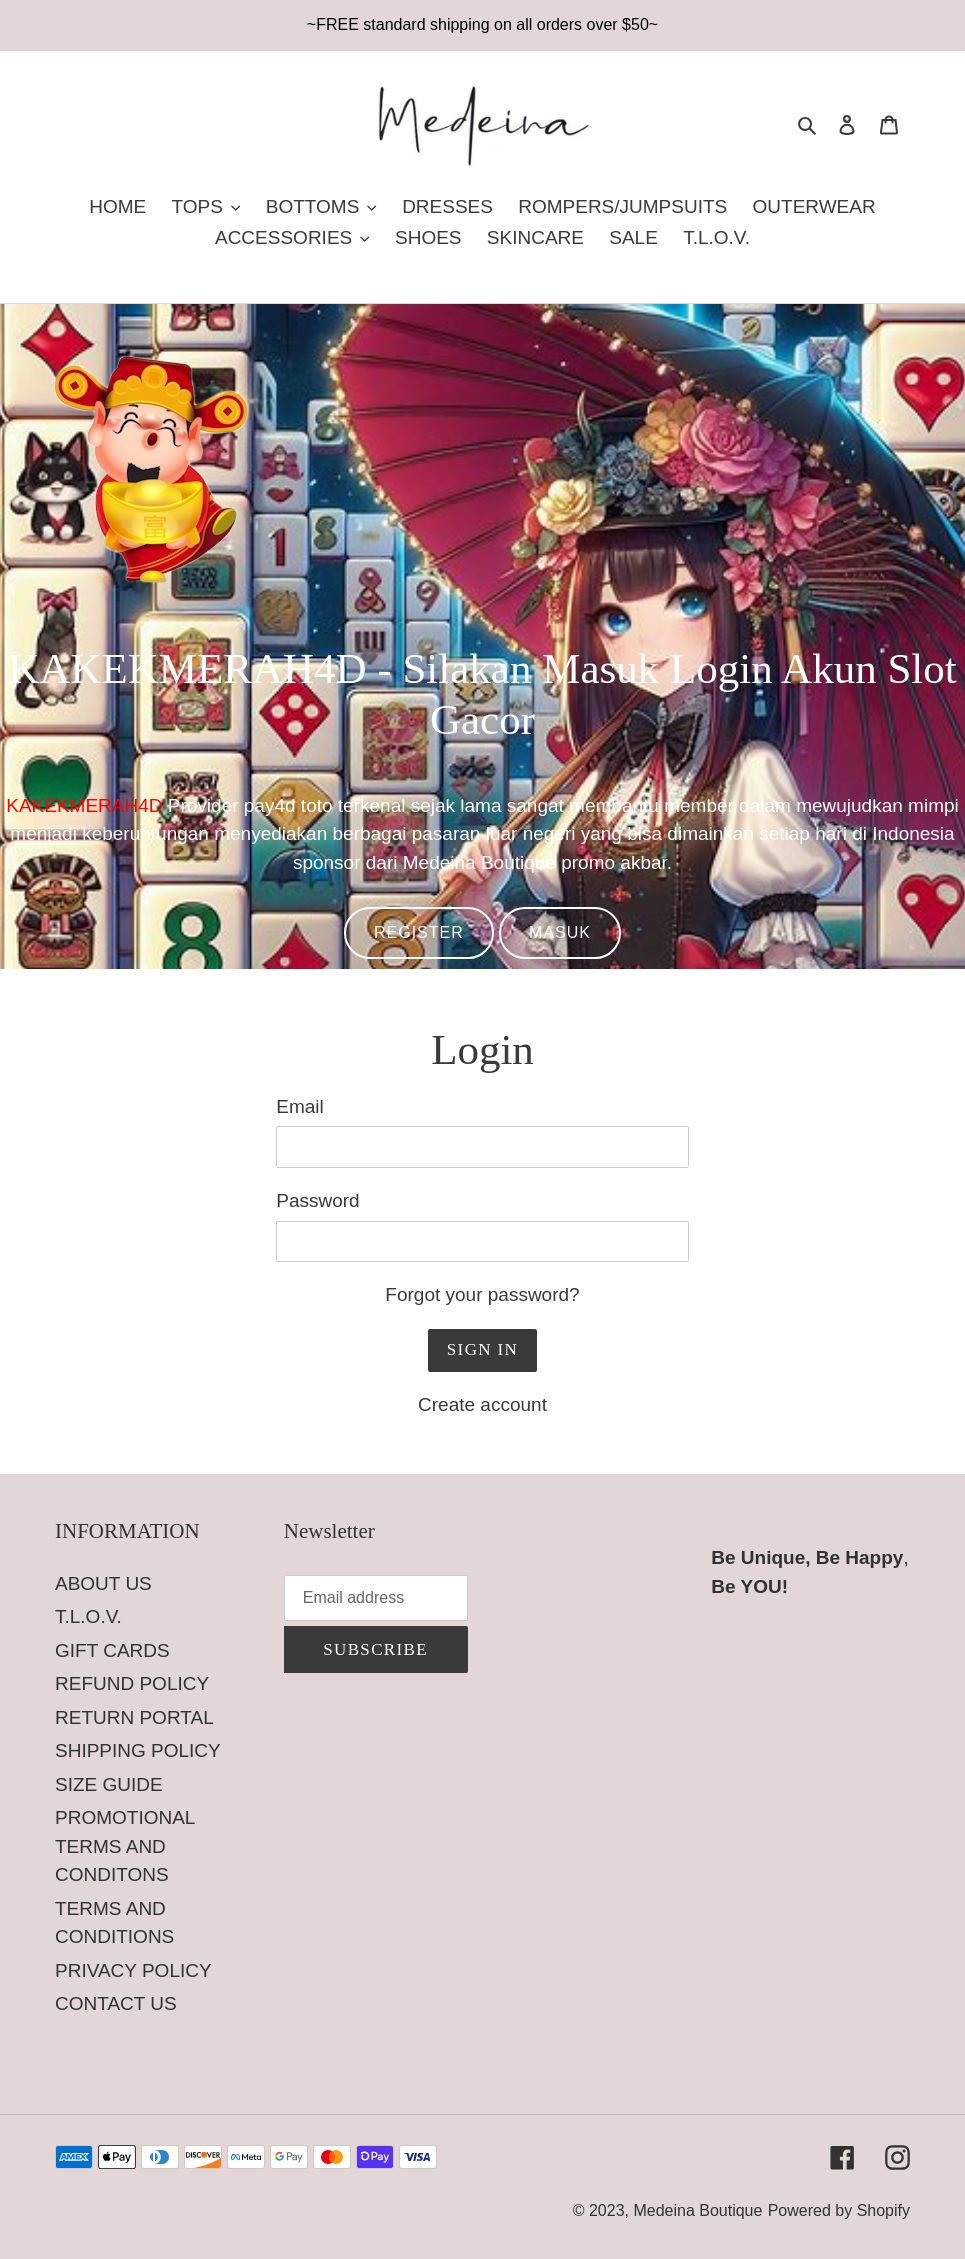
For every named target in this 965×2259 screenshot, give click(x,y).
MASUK (560, 932)
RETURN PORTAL (134, 1717)
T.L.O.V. (88, 1616)
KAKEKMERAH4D (84, 805)
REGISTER (419, 932)
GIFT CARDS (112, 1650)
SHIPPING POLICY (138, 1750)
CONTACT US (116, 2003)
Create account (482, 1404)
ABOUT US (103, 1583)
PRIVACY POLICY (133, 1970)
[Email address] (376, 1598)
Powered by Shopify (839, 2210)
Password (317, 1200)
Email (300, 1106)
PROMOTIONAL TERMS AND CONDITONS (125, 1846)
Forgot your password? (482, 1294)
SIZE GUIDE (109, 1784)
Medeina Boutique (697, 2210)
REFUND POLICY (132, 1683)
